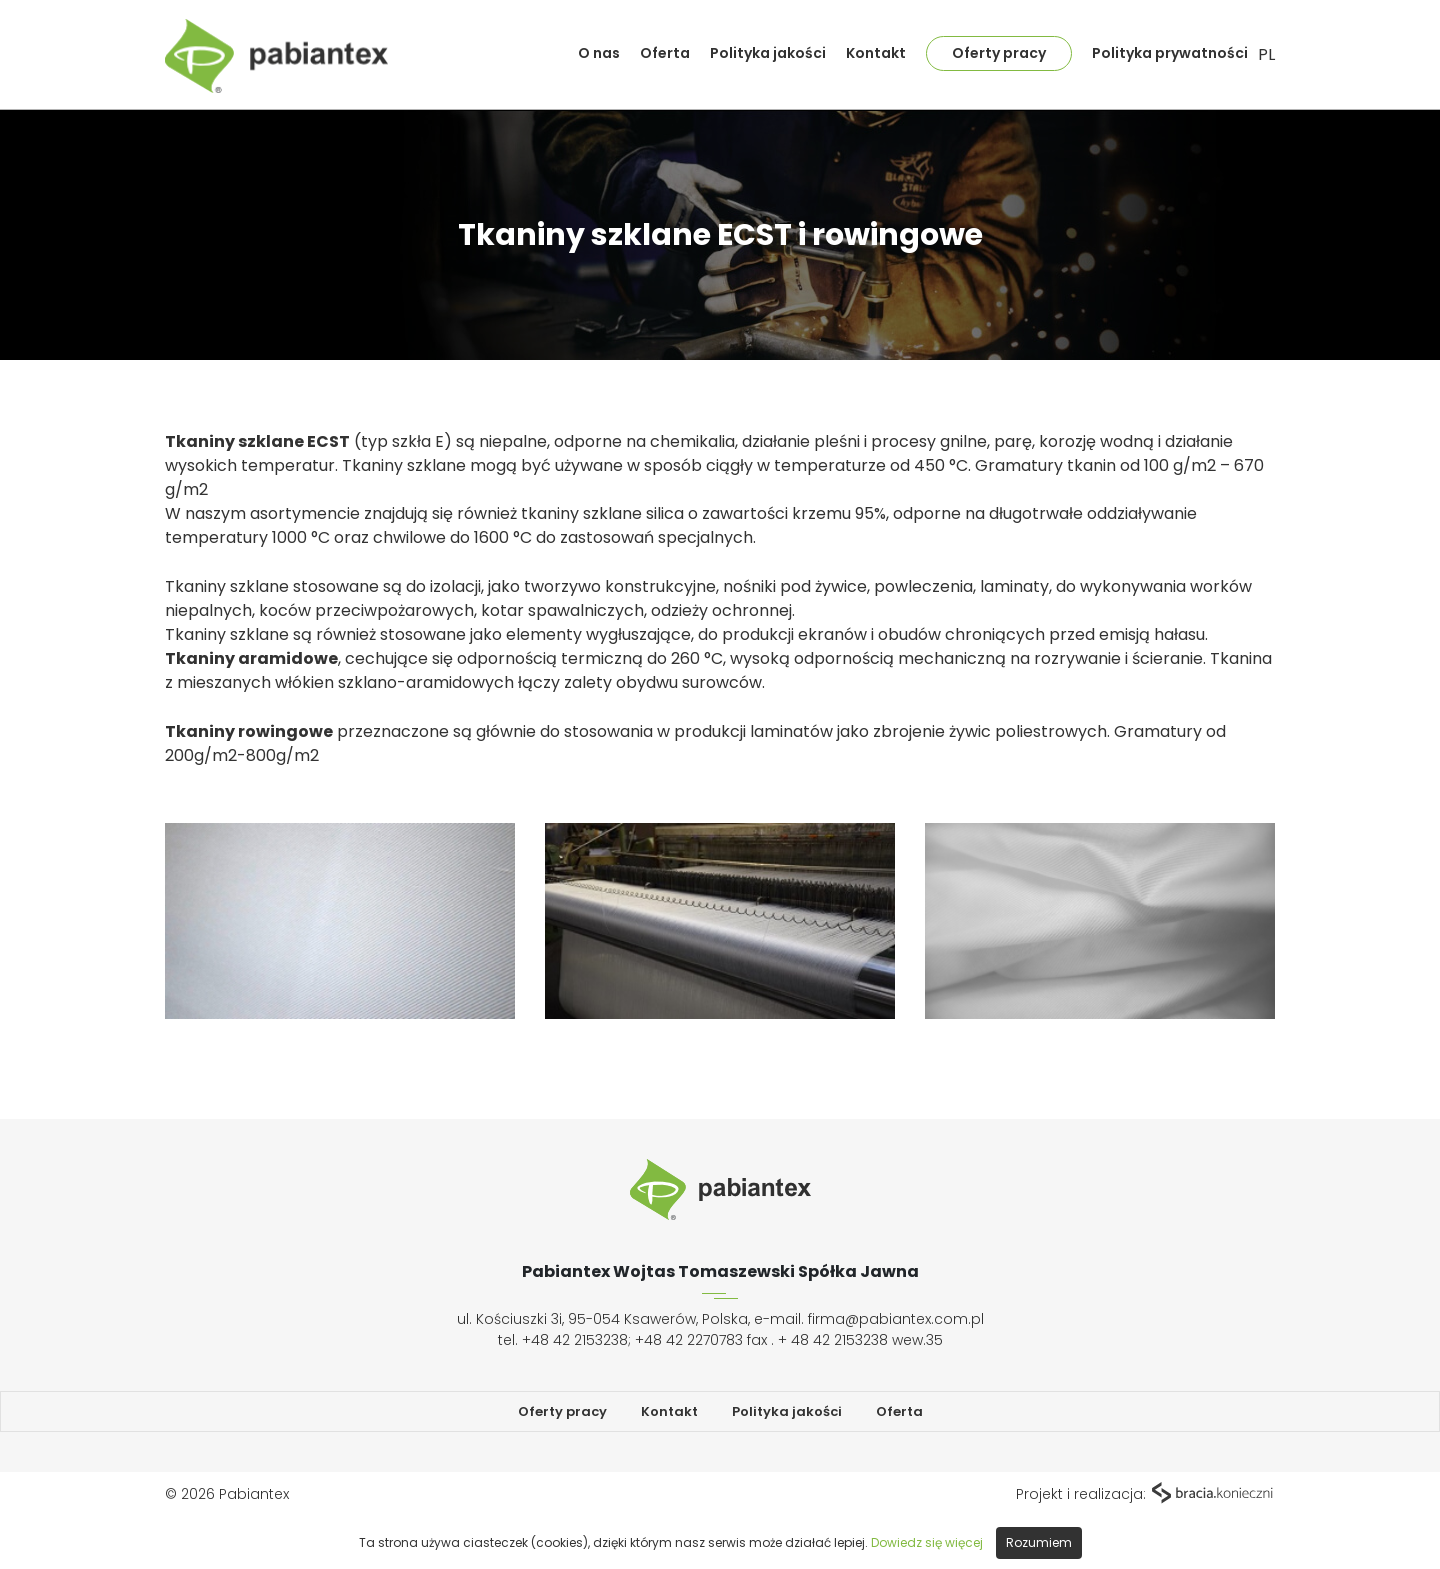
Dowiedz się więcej (927, 1542)
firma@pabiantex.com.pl (896, 1319)
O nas (599, 53)
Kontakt (876, 53)
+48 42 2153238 (575, 1340)
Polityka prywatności (1170, 53)
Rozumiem (1039, 1542)
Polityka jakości (768, 53)
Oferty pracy (999, 53)
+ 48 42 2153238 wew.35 (860, 1340)
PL (1266, 54)
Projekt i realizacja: (1145, 1494)
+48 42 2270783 (689, 1340)
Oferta (665, 53)
